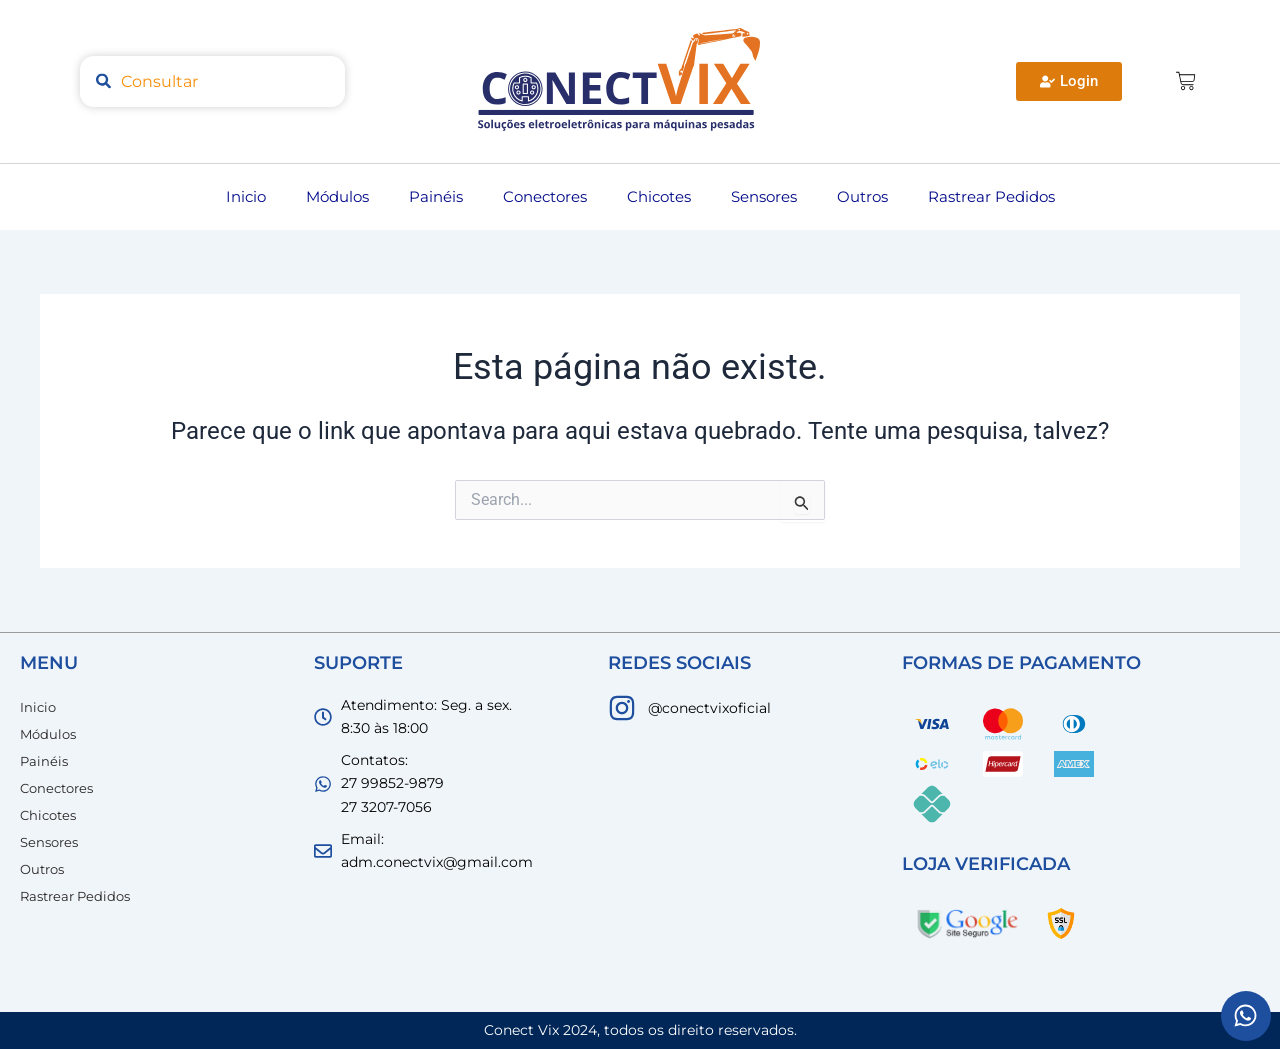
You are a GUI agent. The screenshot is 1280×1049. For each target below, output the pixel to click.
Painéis (436, 196)
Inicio (246, 196)
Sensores (764, 196)
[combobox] (212, 81)
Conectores (545, 196)
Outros (862, 196)
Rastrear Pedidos (991, 196)
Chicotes (659, 196)
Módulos (337, 196)
